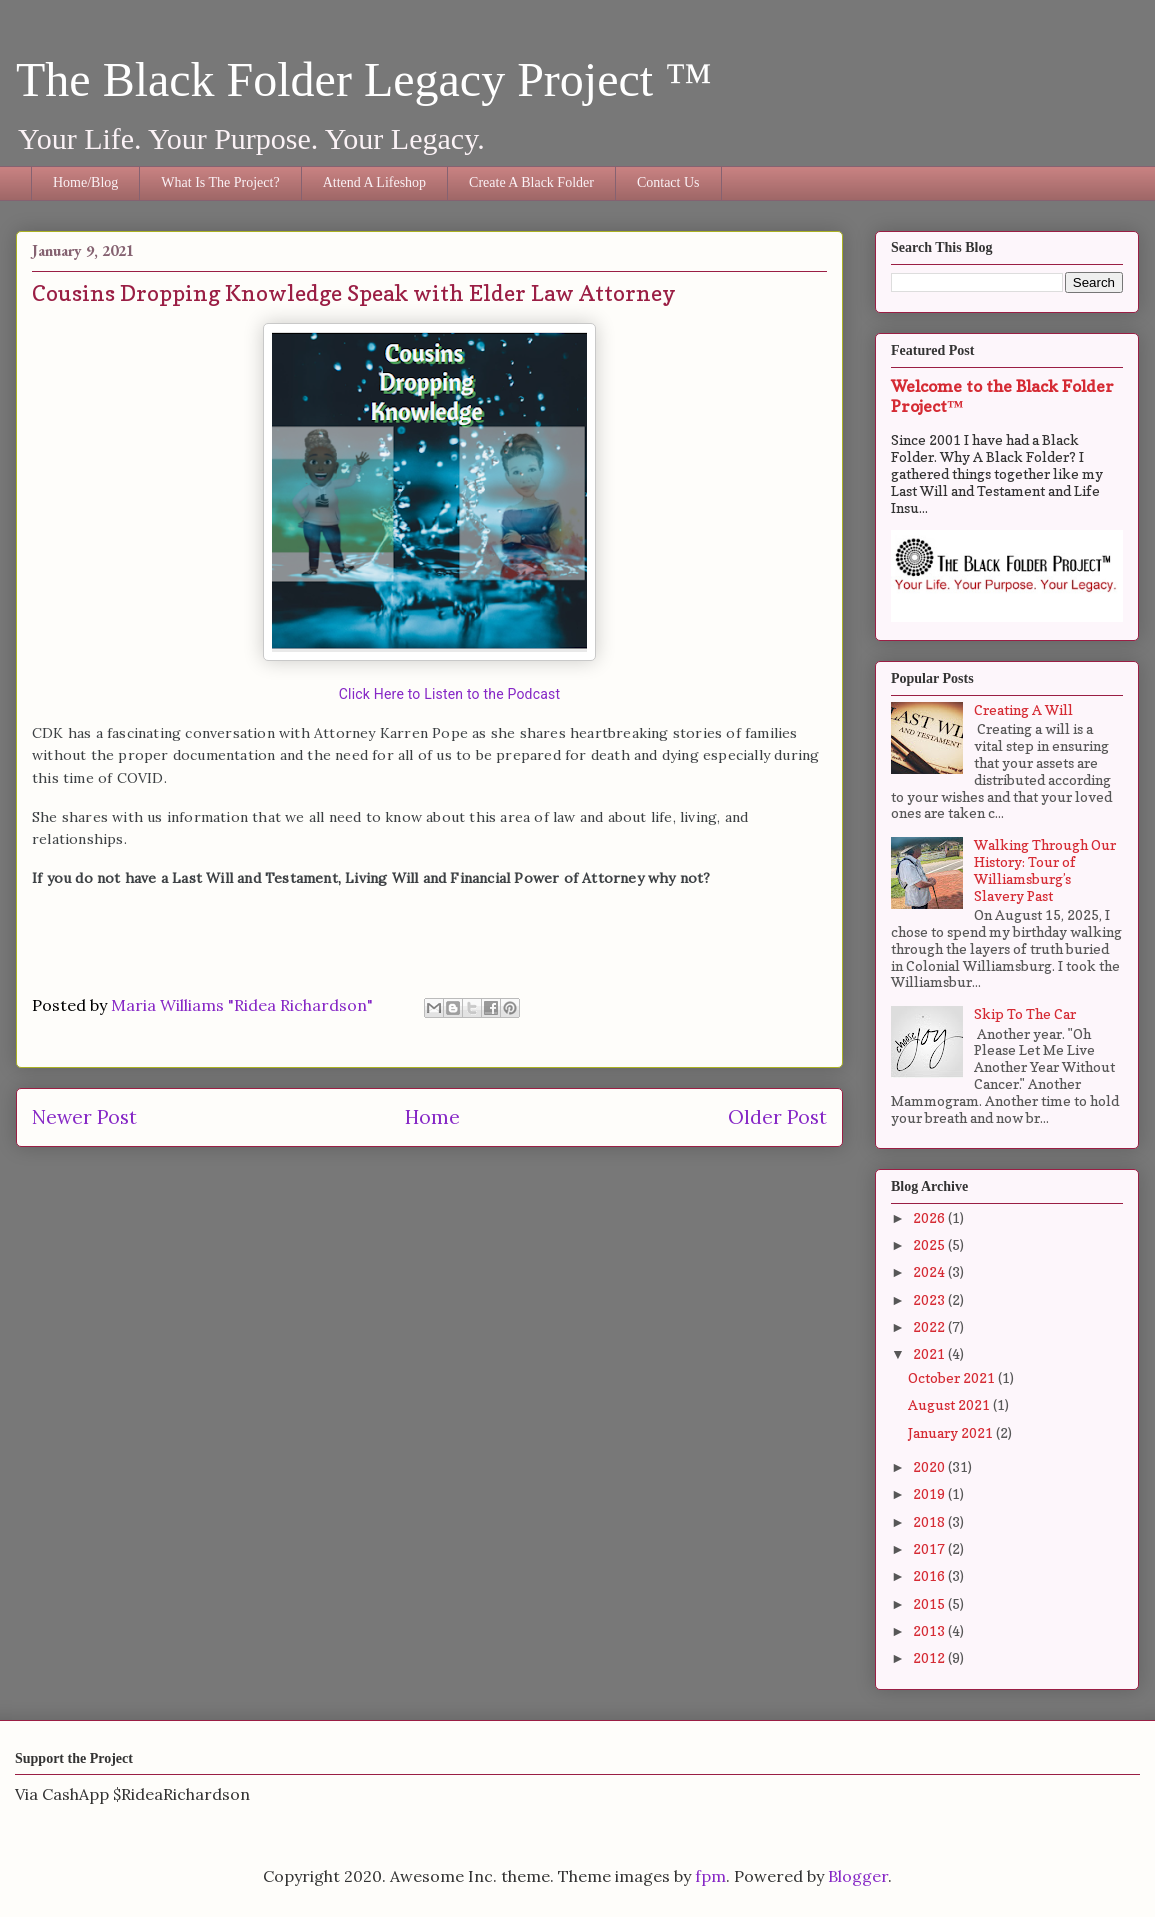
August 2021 (950, 1404)
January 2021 (952, 1432)
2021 (930, 1353)
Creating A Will (1023, 709)
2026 (930, 1217)
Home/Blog (85, 182)
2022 (930, 1326)
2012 (930, 1657)
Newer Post (84, 1117)
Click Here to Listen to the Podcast (449, 694)
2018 (930, 1521)
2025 (930, 1244)
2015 (930, 1603)
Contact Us (668, 182)
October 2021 (953, 1377)
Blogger (858, 1876)
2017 (930, 1548)
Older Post (777, 1117)
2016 (930, 1575)
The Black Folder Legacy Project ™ (364, 79)
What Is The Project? (220, 182)
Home (432, 1117)
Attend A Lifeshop (374, 182)
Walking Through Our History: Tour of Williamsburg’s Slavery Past (1045, 869)
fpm (710, 1876)
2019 (930, 1493)
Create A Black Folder (531, 182)
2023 (930, 1299)
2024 (930, 1271)
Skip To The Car (1025, 1013)
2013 (930, 1630)
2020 (930, 1466)
